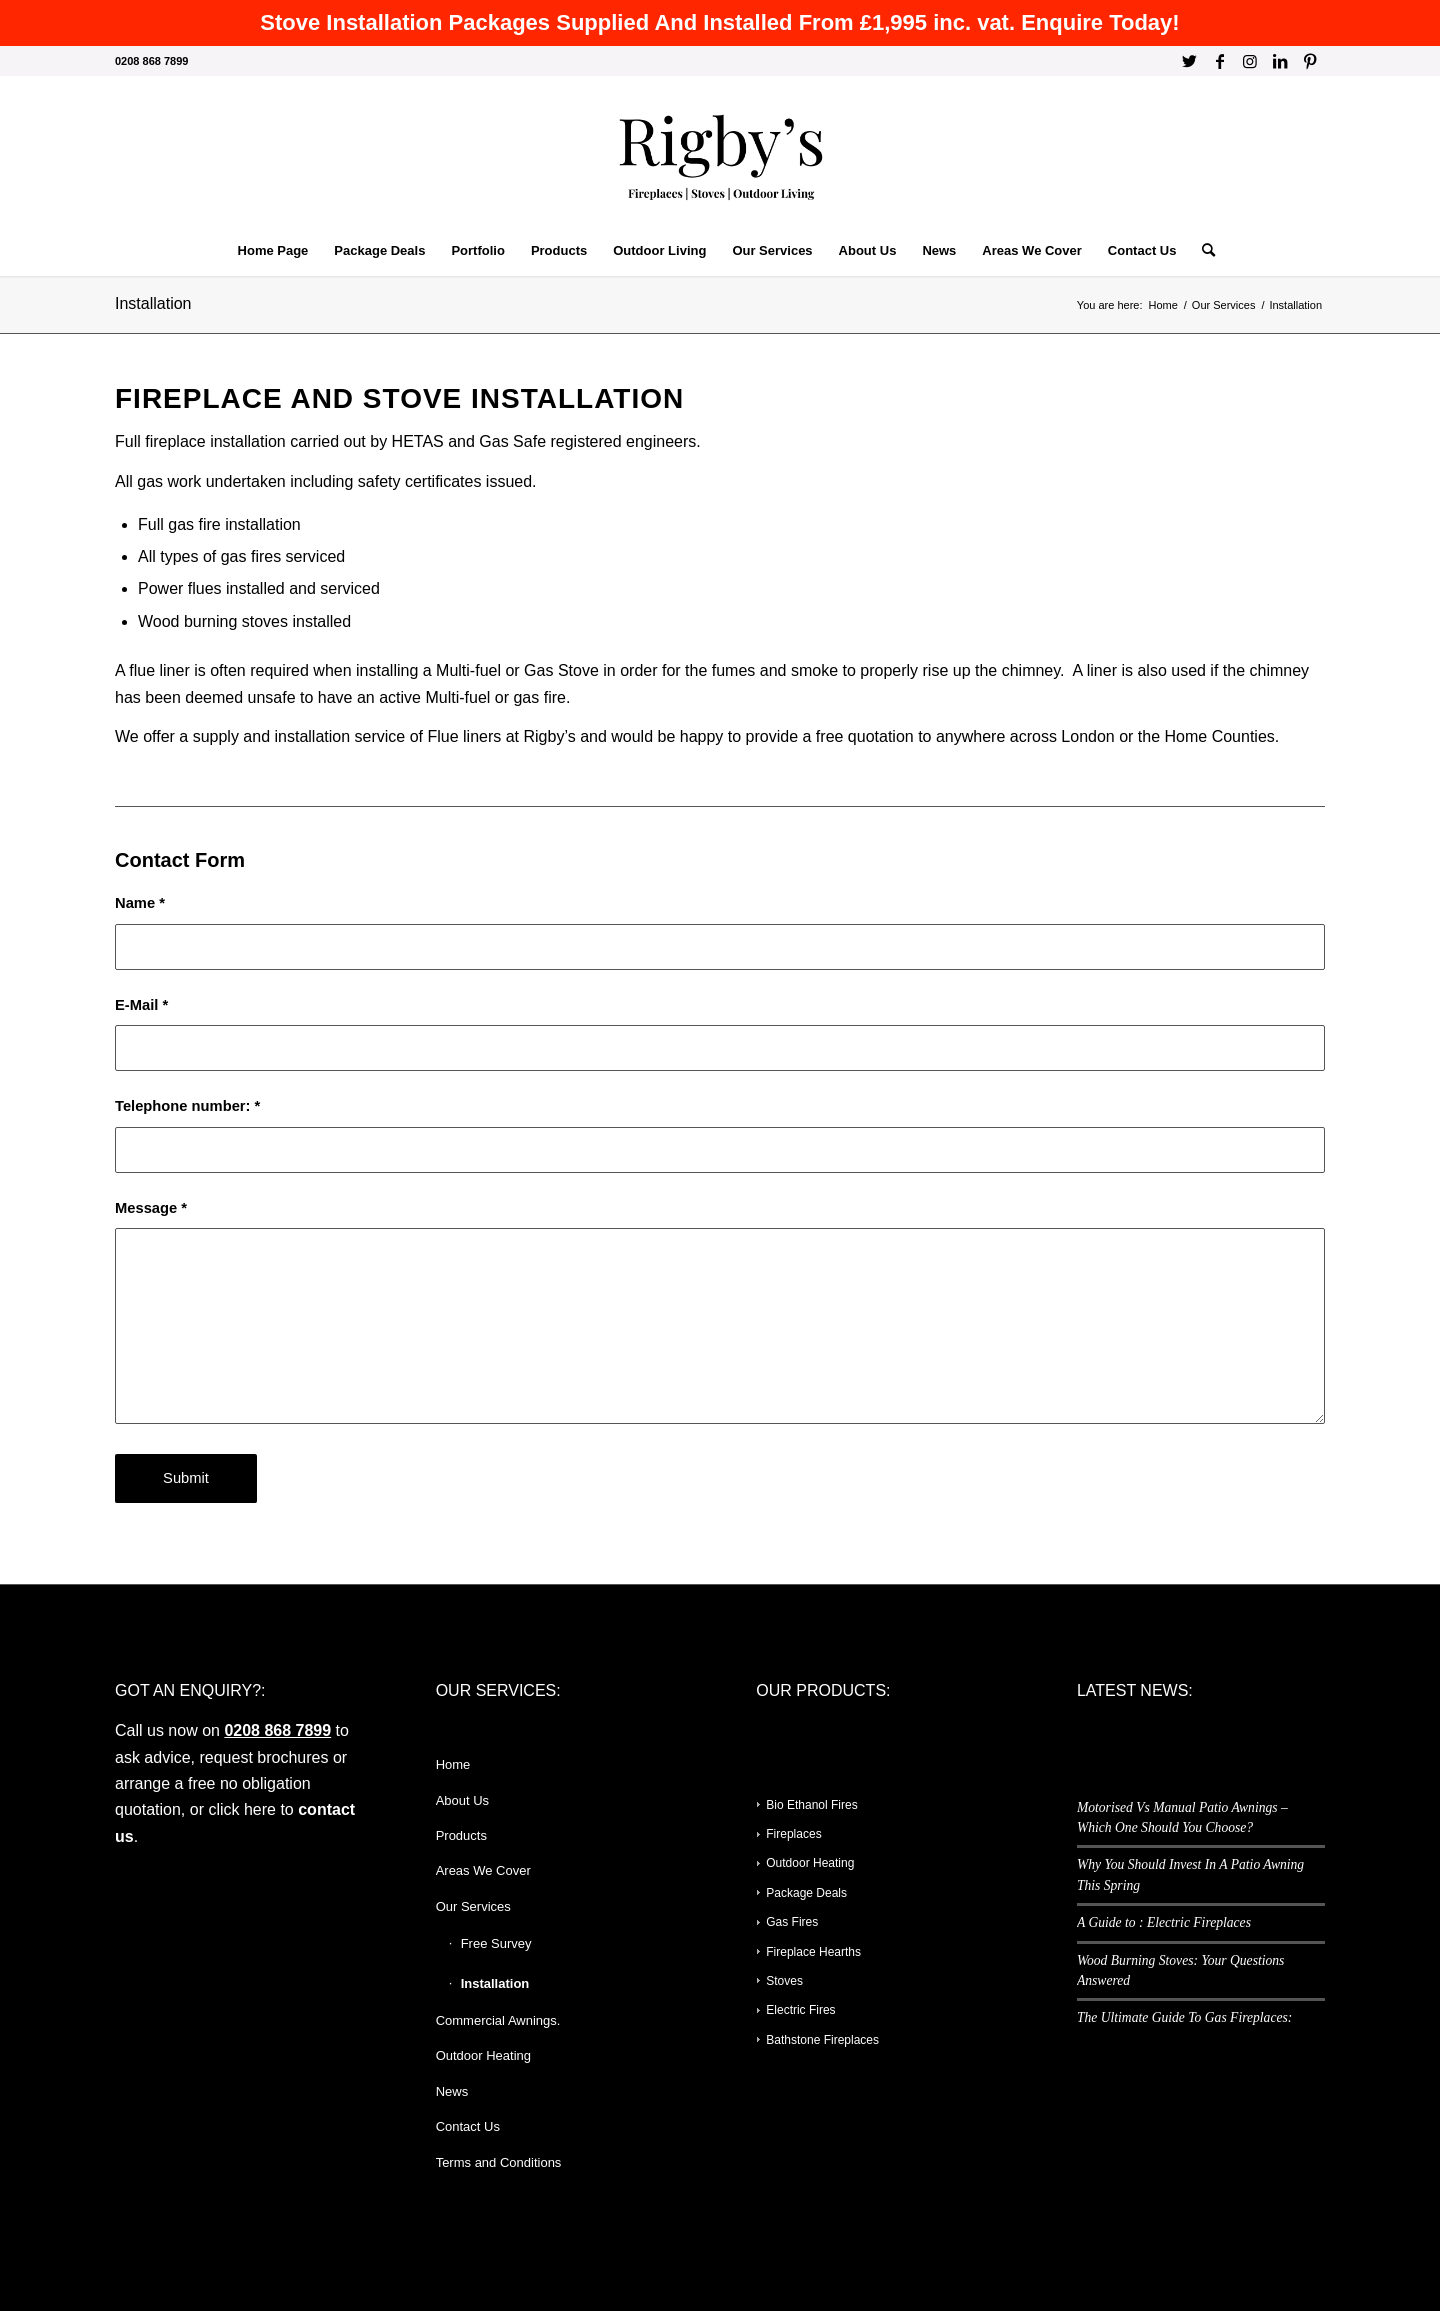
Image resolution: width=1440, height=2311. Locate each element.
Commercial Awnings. (498, 2020)
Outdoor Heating (483, 2055)
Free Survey (496, 1943)
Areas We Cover (483, 1870)
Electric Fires (800, 2010)
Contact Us (468, 2126)
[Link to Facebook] (1219, 61)
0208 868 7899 (277, 1730)
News (452, 2091)
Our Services (473, 1906)
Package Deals (806, 1893)
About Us (462, 1800)
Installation (153, 303)
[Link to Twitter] (1189, 61)
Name (140, 903)
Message (151, 1208)
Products (461, 1835)
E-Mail (141, 1005)
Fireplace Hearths (813, 1952)
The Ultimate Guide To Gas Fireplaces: (1184, 2017)
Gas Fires (792, 1922)
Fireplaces (793, 1834)
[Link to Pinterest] (1310, 61)
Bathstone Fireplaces (822, 2040)
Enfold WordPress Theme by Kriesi (333, 2269)
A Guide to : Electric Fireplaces (1164, 1922)
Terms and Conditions (499, 2162)
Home (453, 1764)
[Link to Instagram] (1249, 61)
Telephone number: (187, 1106)
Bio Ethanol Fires (811, 1805)
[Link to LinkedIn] (1279, 61)
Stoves (784, 1981)
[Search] (1202, 251)
